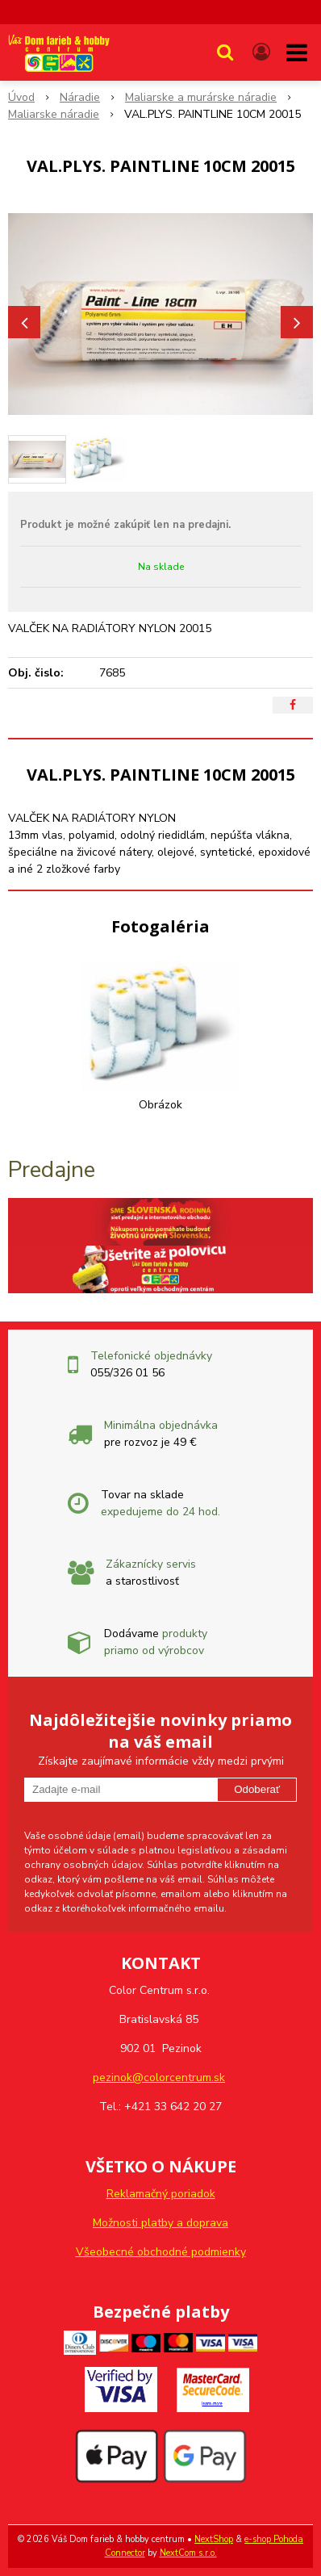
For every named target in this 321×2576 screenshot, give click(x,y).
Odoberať (257, 1789)
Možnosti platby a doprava (160, 2222)
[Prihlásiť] (261, 52)
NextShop (213, 2539)
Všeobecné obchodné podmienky (161, 2252)
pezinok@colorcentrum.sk (159, 2077)
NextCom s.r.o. (188, 2553)
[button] (225, 52)
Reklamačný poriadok (160, 2193)
